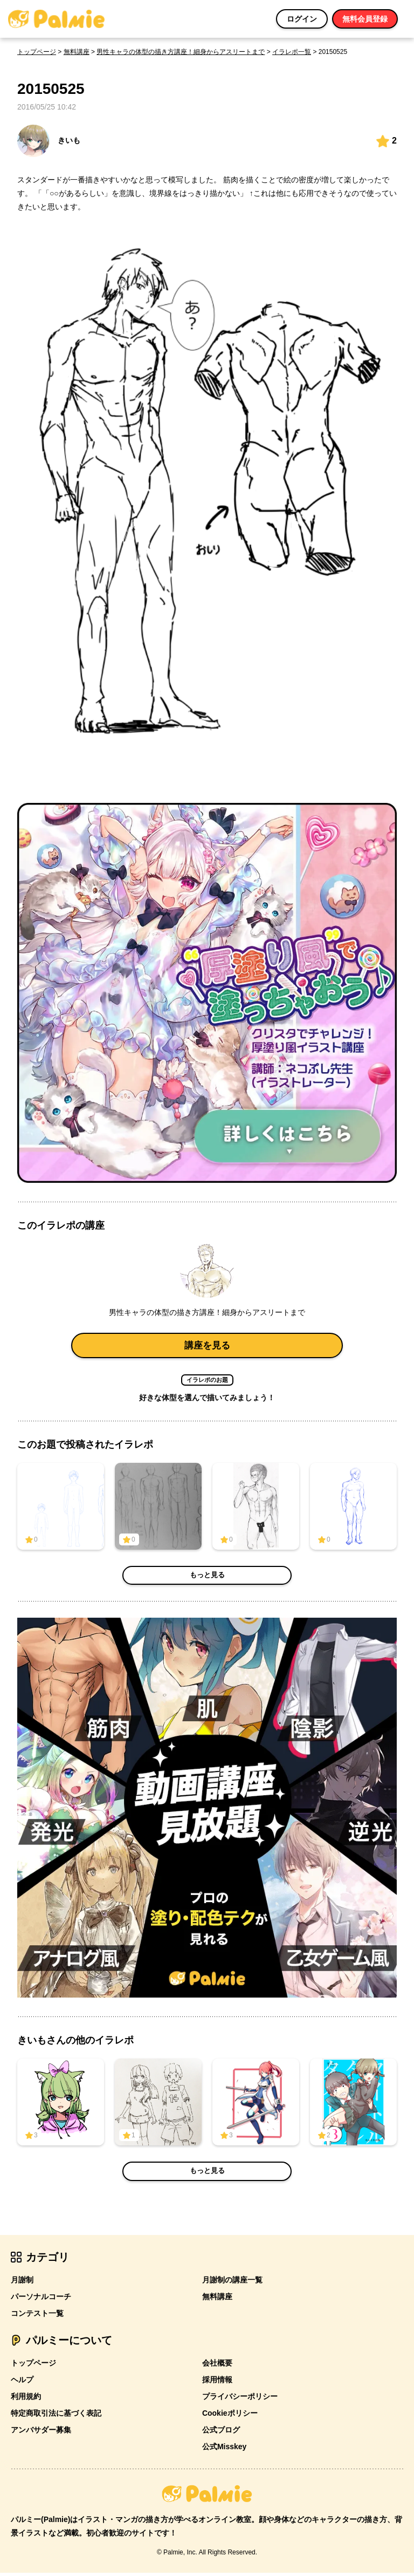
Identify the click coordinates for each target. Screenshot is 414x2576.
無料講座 (76, 52)
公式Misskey (224, 2449)
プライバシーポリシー (240, 2399)
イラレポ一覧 (291, 52)
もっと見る (207, 1579)
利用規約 (26, 2399)
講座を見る (207, 1346)
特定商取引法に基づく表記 (56, 2416)
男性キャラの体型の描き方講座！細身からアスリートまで (180, 52)
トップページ (36, 52)
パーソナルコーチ (41, 2299)
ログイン (302, 19)
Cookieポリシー (230, 2416)
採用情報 (217, 2383)
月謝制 (22, 2283)
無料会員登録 (365, 19)
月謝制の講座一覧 (232, 2283)
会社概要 (217, 2366)
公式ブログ (221, 2433)
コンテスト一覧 (37, 2316)
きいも (48, 141)
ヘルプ (22, 2383)
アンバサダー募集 (41, 2433)
